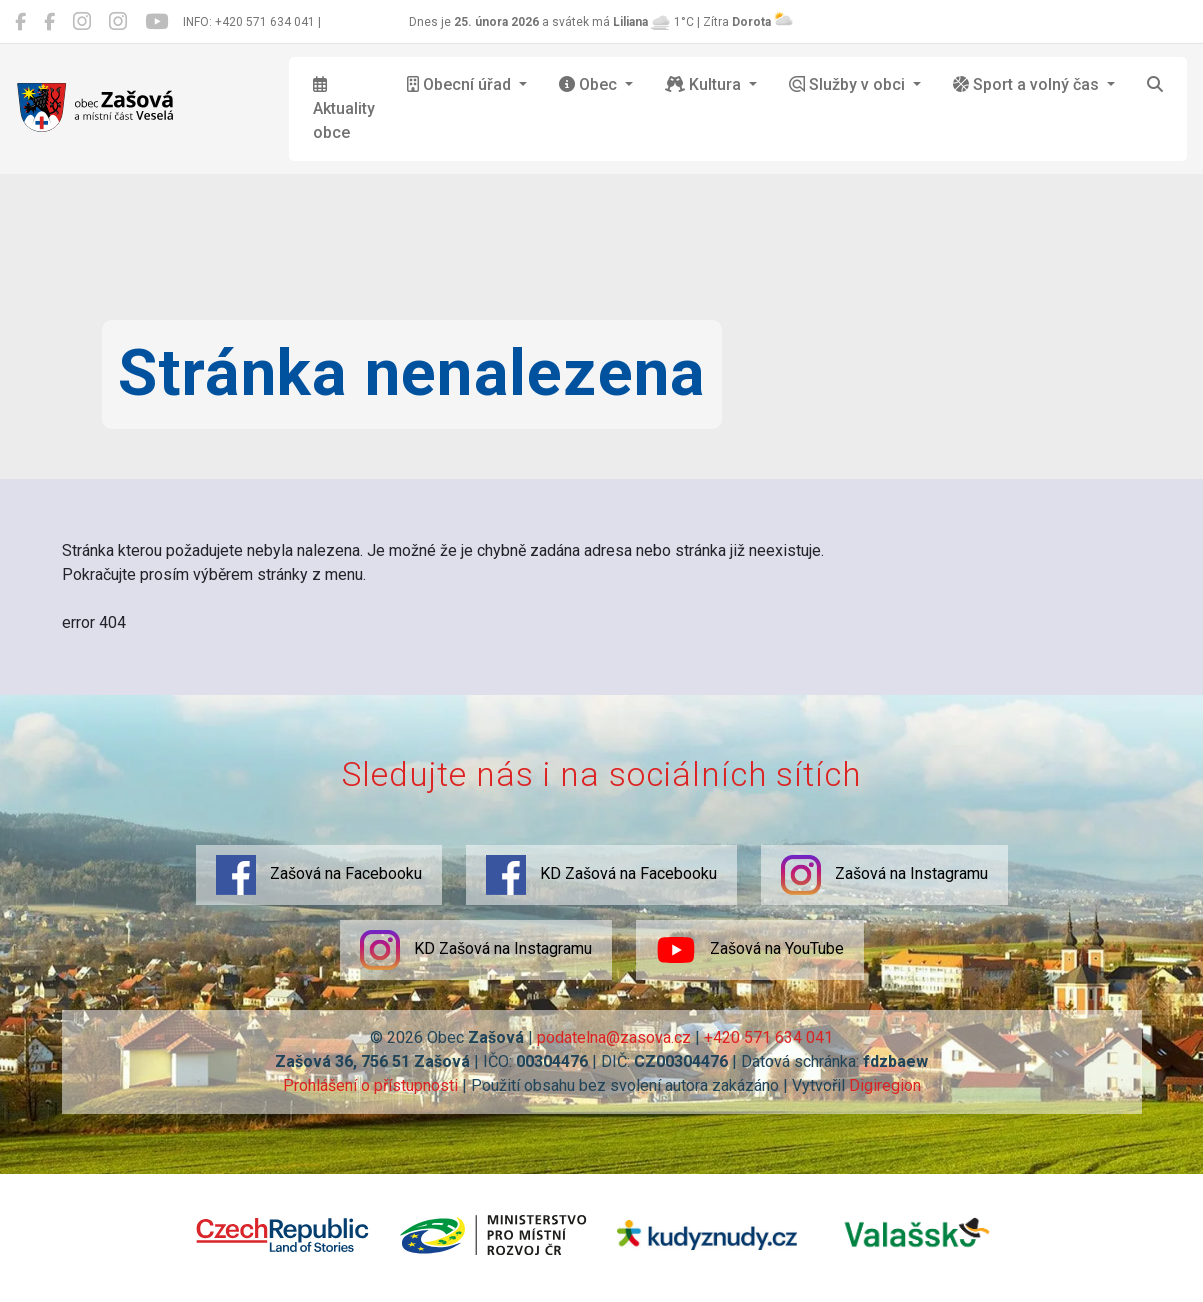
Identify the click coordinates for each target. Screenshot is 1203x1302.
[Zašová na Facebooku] (20, 22)
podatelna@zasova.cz (614, 1037)
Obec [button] (590, 84)
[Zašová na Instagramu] (82, 22)
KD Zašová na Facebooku (601, 875)
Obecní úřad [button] (461, 84)
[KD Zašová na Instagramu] (118, 22)
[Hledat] (1155, 85)
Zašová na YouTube (750, 950)
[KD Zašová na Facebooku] (49, 22)
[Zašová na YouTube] (156, 22)
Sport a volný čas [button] (1028, 84)
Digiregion (885, 1085)
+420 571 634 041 (768, 1037)
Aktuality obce (344, 109)
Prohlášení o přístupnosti (370, 1085)
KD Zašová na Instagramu (476, 950)
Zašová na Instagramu (884, 875)
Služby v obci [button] (849, 84)
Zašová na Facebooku (319, 875)
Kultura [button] (705, 84)
